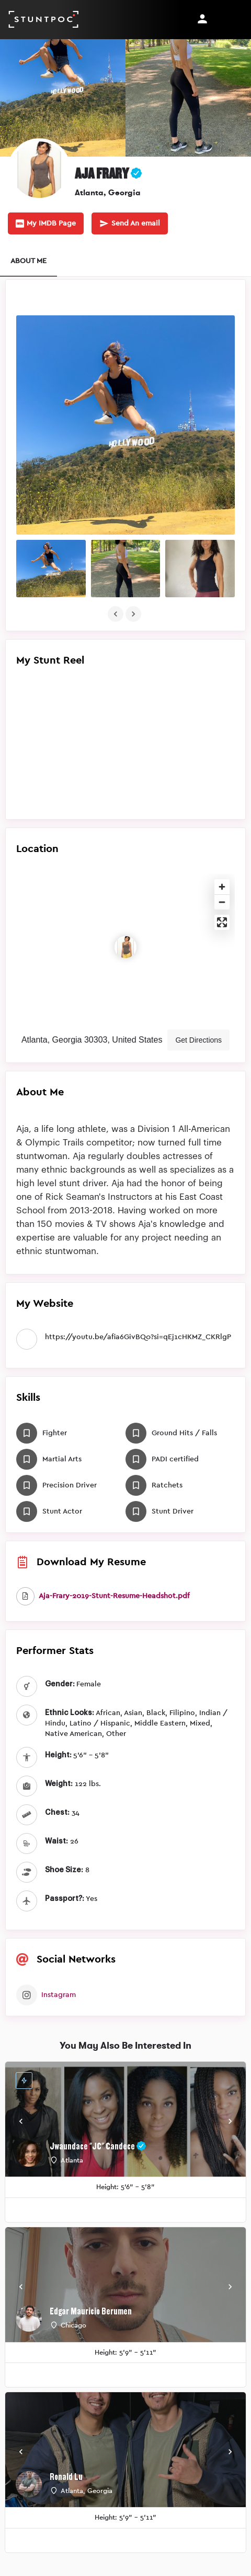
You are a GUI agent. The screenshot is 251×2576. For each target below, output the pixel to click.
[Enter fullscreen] (222, 922)
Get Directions (198, 1040)
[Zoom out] (222, 901)
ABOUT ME (28, 261)
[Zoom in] (222, 886)
